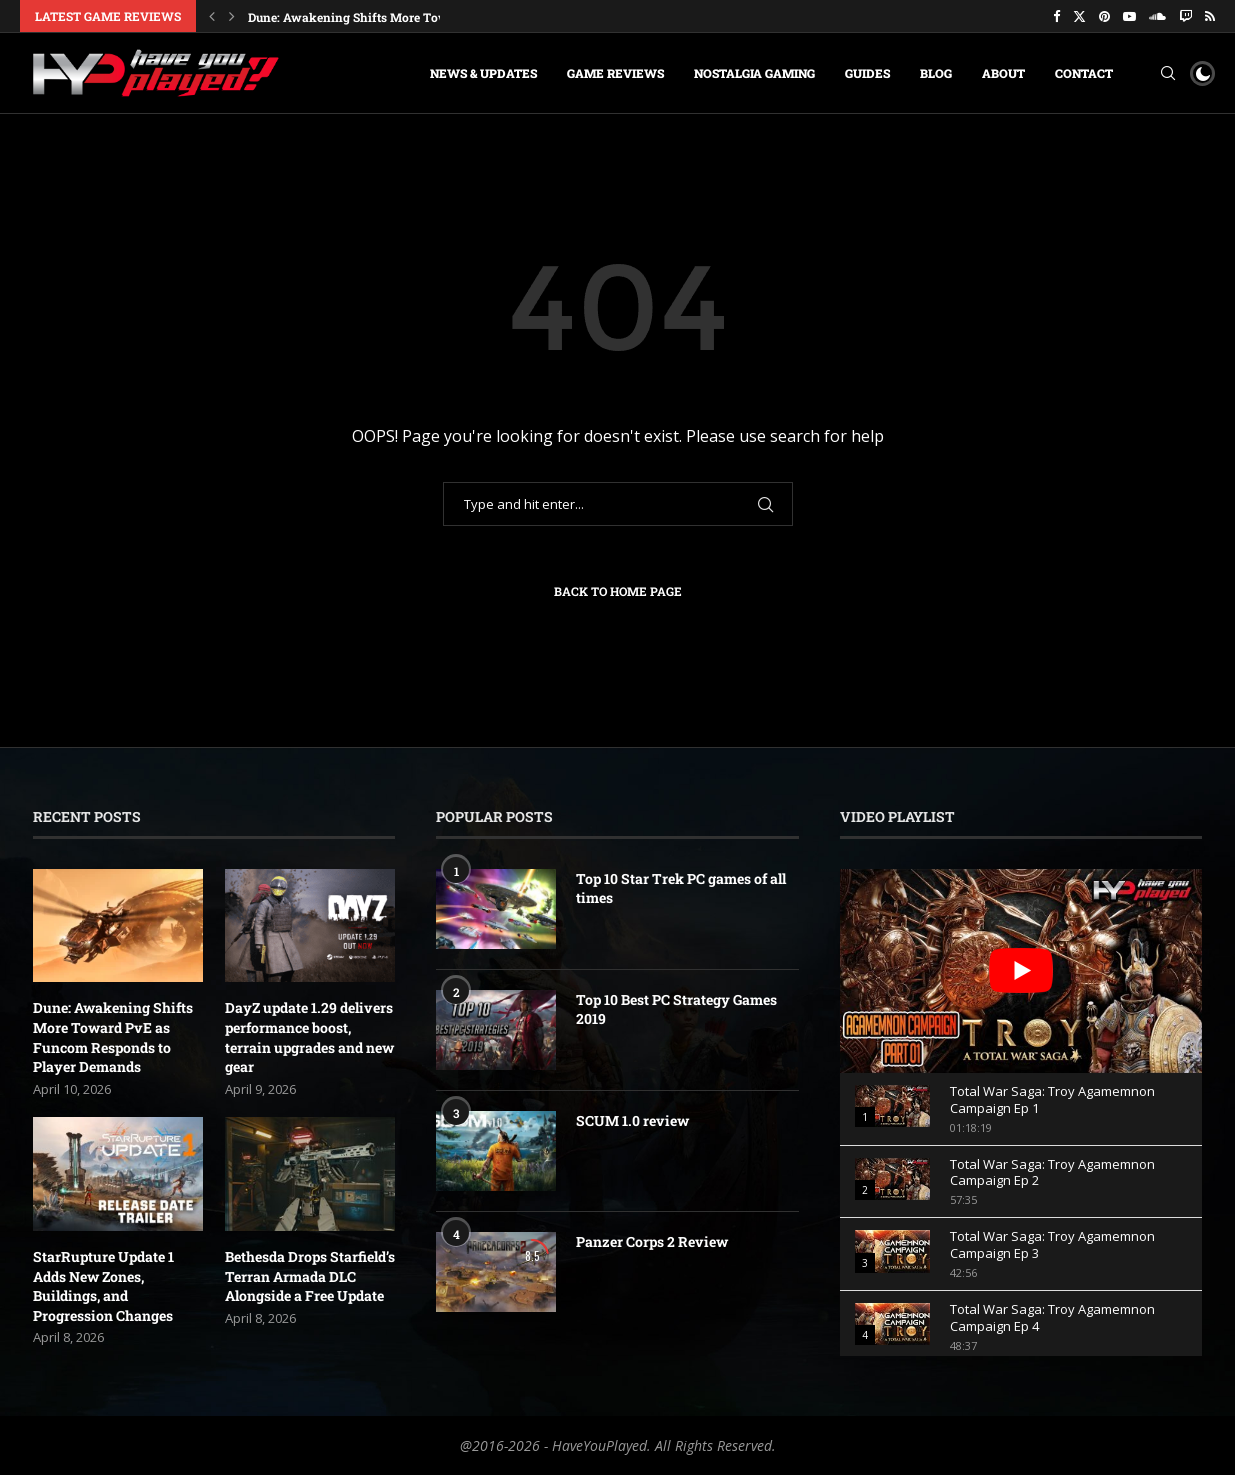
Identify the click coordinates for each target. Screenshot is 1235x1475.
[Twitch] (1185, 16)
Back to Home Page (618, 591)
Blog (936, 73)
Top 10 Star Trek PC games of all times (681, 888)
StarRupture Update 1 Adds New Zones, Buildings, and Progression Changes (103, 1286)
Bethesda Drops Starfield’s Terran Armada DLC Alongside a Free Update (310, 1276)
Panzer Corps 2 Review (652, 1241)
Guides (867, 73)
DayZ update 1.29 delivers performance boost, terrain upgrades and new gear (309, 1037)
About (1003, 73)
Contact (1084, 73)
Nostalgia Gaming (754, 73)
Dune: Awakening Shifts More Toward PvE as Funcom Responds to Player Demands (113, 1037)
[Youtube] (1129, 16)
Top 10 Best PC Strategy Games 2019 (676, 1009)
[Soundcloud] (1157, 16)
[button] (212, 16)
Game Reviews (615, 73)
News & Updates (483, 73)
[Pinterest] (1104, 16)
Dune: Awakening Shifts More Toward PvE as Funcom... (408, 17)
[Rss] (1210, 16)
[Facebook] (1056, 16)
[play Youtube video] (1021, 971)
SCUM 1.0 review (632, 1120)
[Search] (1168, 73)
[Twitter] (1079, 16)
